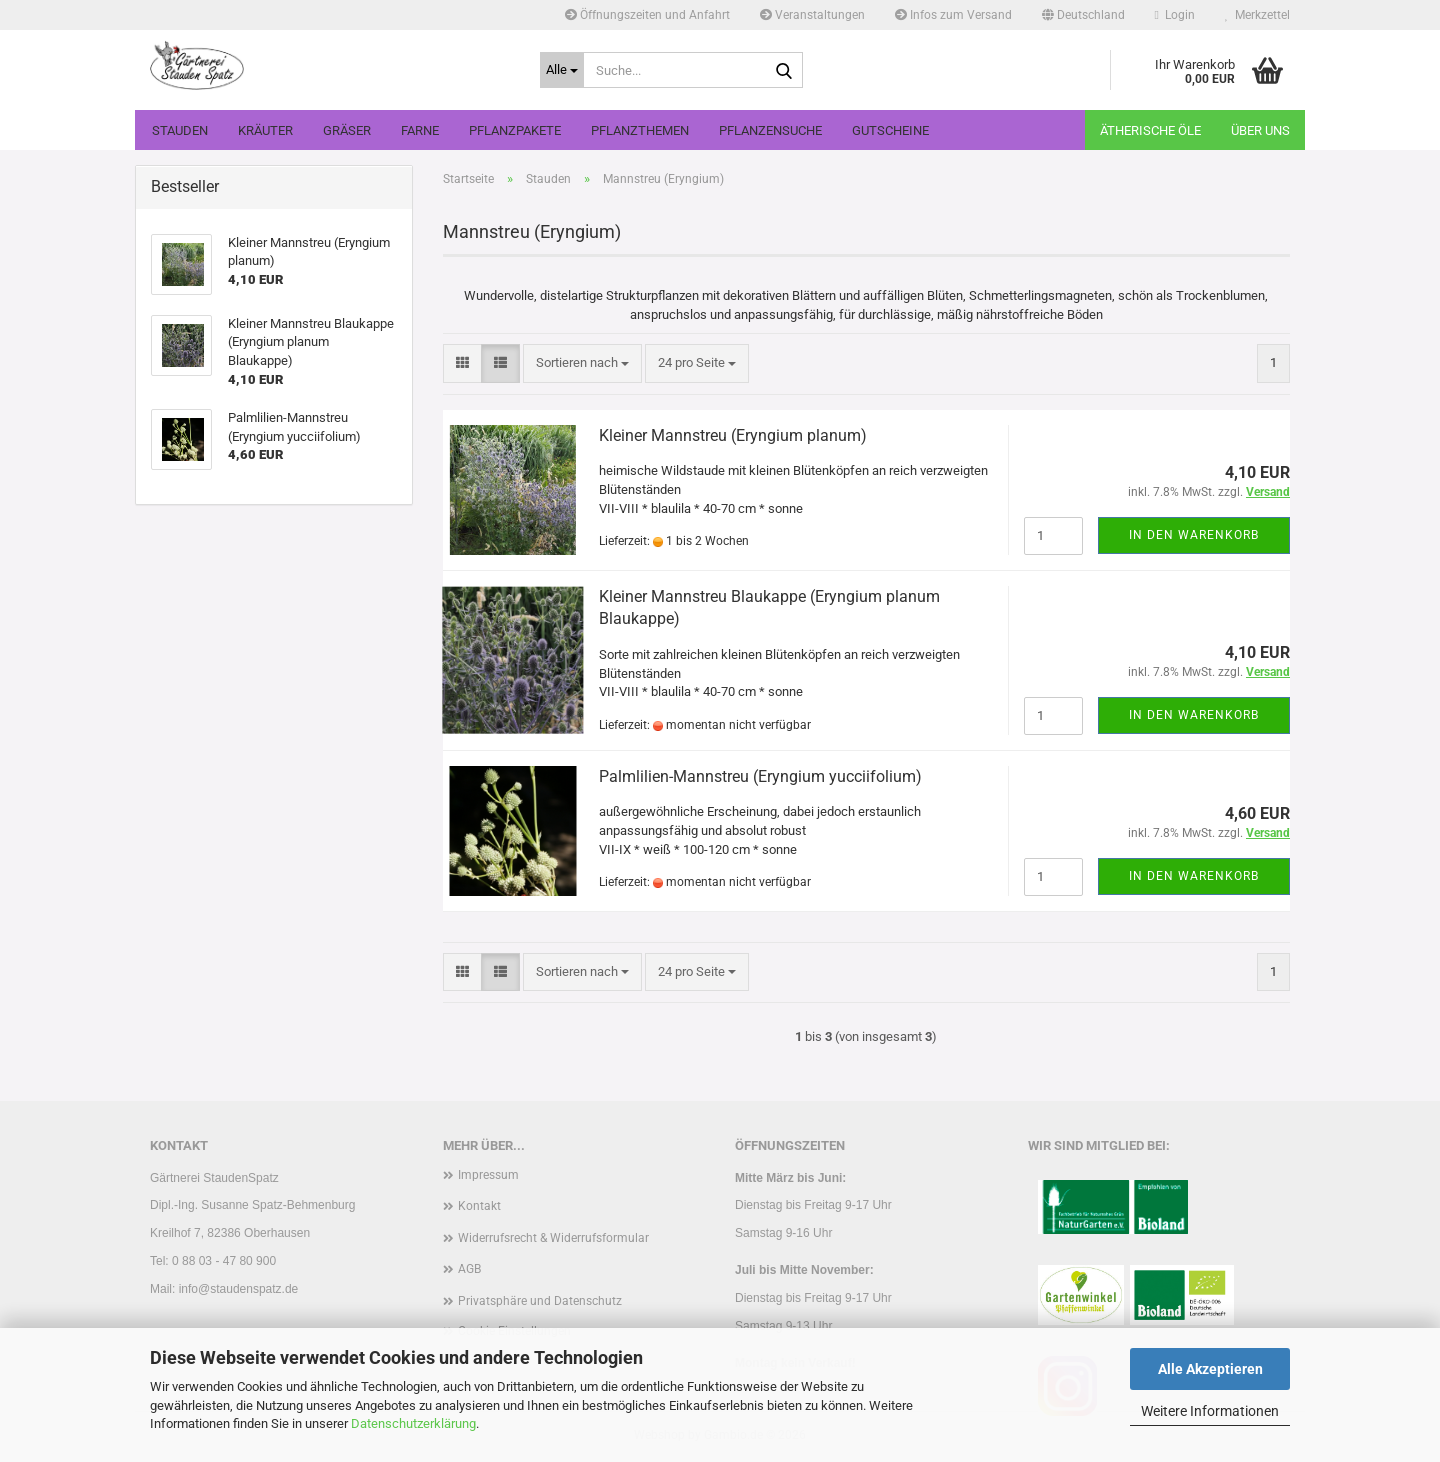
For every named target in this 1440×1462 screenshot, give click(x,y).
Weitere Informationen (1210, 1411)
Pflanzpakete (515, 130)
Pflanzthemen (640, 130)
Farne (420, 130)
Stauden (180, 130)
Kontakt (479, 1206)
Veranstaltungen (812, 15)
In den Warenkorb (1194, 535)
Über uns (1260, 130)
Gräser (347, 130)
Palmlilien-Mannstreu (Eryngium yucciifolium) (760, 776)
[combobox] (582, 363)
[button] (1083, 15)
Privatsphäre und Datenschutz (540, 1301)
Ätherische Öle (1150, 130)
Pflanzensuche (770, 130)
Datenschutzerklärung (413, 1423)
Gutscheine (890, 130)
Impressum (488, 1175)
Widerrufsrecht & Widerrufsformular (553, 1238)
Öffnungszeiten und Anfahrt (647, 15)
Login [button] (1175, 15)
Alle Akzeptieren (1210, 1369)
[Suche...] (562, 70)
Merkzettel (1257, 15)
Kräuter (265, 130)
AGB (469, 1269)
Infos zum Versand (953, 15)
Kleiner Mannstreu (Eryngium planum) (733, 435)
